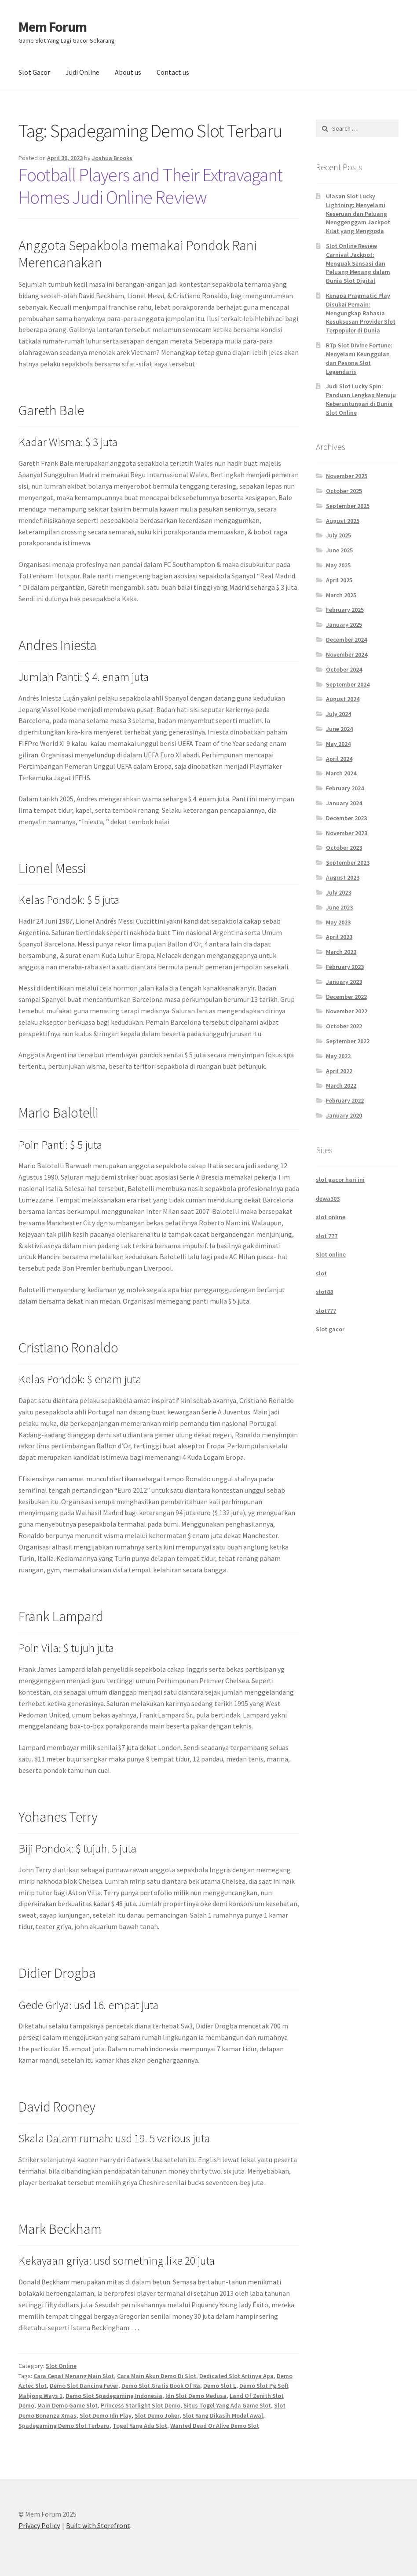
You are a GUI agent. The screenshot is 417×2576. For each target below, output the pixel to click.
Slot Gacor (34, 72)
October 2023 (344, 847)
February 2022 (345, 1100)
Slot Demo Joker (157, 2415)
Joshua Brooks (112, 158)
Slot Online (61, 2366)
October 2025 (344, 491)
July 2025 (338, 535)
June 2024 (339, 729)
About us (128, 72)
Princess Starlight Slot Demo (140, 2405)
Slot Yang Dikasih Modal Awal (223, 2415)
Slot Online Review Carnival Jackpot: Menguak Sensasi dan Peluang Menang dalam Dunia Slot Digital (358, 263)
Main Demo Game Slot (67, 2405)
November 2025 (346, 476)
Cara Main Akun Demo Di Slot (156, 2376)
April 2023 (339, 937)
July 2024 (338, 714)
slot (321, 1273)
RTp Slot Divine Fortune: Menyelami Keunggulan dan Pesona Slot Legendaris (359, 358)
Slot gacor (330, 1329)
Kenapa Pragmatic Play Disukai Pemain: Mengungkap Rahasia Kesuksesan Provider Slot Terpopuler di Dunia (360, 313)
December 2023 (346, 818)
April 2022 (339, 1071)
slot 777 (326, 1236)
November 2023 (346, 833)
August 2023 (342, 877)
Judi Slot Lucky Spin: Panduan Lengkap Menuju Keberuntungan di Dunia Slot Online (361, 399)
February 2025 (345, 610)
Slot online (331, 1254)
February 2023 (345, 967)
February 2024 (345, 788)
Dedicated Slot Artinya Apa (236, 2376)
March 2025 (341, 595)
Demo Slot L (219, 2386)
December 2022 (346, 997)
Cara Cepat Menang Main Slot (73, 2376)
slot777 (326, 1311)
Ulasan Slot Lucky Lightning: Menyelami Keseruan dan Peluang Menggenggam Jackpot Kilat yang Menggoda (358, 213)
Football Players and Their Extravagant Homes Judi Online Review (150, 185)
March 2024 (341, 773)
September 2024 (347, 684)
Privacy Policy (39, 2525)
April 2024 (339, 759)
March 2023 (341, 952)
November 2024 (346, 654)
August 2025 (342, 521)
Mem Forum (52, 27)
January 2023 (344, 982)
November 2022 (346, 1011)
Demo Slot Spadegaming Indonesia (114, 2396)
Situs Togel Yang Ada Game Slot (227, 2405)
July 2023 (338, 892)
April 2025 (339, 580)
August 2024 (342, 699)
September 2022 (347, 1041)
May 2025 (338, 565)
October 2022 (344, 1026)
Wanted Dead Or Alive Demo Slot (214, 2426)
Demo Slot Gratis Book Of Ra (160, 2386)
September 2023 (347, 862)
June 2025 (339, 550)
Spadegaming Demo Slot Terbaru (64, 2426)
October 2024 (344, 669)
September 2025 (347, 506)
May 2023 (338, 922)
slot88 (324, 1292)
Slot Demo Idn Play (106, 2415)
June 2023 (339, 907)
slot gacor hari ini (340, 1180)
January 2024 (344, 803)
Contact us (173, 72)
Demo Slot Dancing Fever (84, 2386)
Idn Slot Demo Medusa (196, 2396)
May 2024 (338, 744)
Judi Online (82, 72)
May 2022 (338, 1056)
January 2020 (344, 1115)
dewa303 (328, 1198)
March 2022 (341, 1085)
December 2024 (346, 639)
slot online (330, 1217)
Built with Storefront (98, 2525)
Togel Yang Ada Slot (140, 2426)
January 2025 (344, 624)
